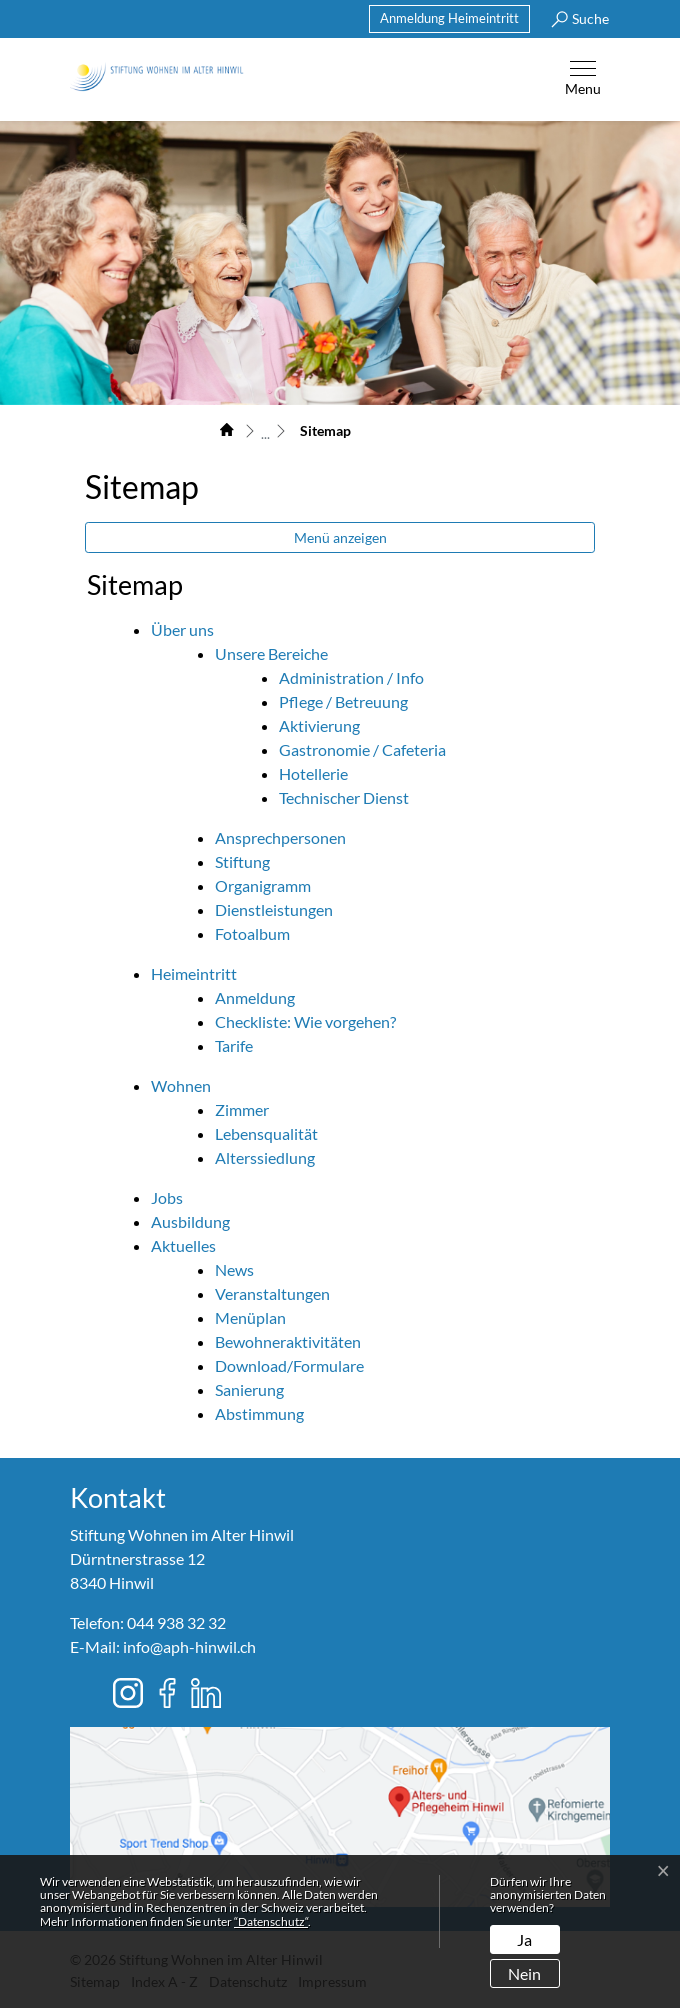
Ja (524, 1939)
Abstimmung (259, 1413)
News (234, 1269)
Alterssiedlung (265, 1157)
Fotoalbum (252, 933)
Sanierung (249, 1389)
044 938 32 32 (176, 1622)
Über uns (182, 629)
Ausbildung (190, 1221)
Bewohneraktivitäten (288, 1341)
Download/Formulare (289, 1365)
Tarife (234, 1045)
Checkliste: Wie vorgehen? (305, 1021)
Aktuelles (183, 1245)
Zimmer (242, 1109)
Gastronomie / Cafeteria (362, 749)
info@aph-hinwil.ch (189, 1646)
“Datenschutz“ (271, 1921)
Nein (524, 1973)
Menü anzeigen (340, 537)
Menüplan (250, 1317)
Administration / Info (351, 677)
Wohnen (181, 1085)
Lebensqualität (266, 1133)
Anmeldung (255, 997)
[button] (575, 19)
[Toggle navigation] (583, 79)
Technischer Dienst (344, 797)
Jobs (167, 1197)
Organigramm (263, 885)
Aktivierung (319, 725)
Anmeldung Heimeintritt (449, 18)
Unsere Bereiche (271, 653)
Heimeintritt (194, 973)
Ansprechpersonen (280, 837)
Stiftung (242, 861)
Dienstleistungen (274, 909)
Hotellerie (313, 773)
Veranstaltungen (272, 1293)
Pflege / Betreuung (343, 701)
